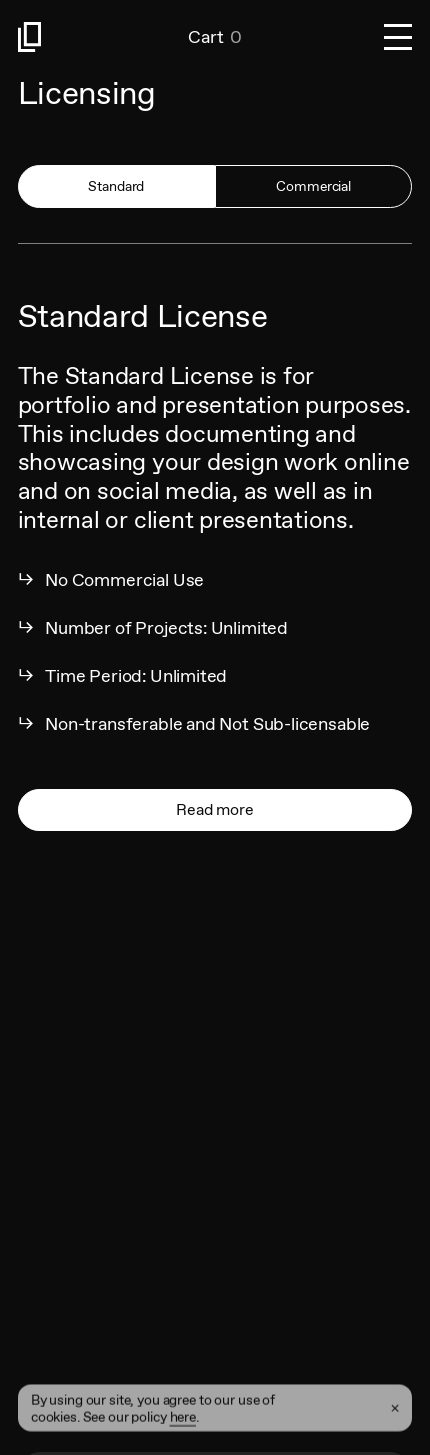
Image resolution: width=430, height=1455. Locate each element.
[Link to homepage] (103, 37)
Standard (116, 186)
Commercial (313, 186)
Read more (215, 809)
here (183, 1430)
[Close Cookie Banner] (394, 1421)
